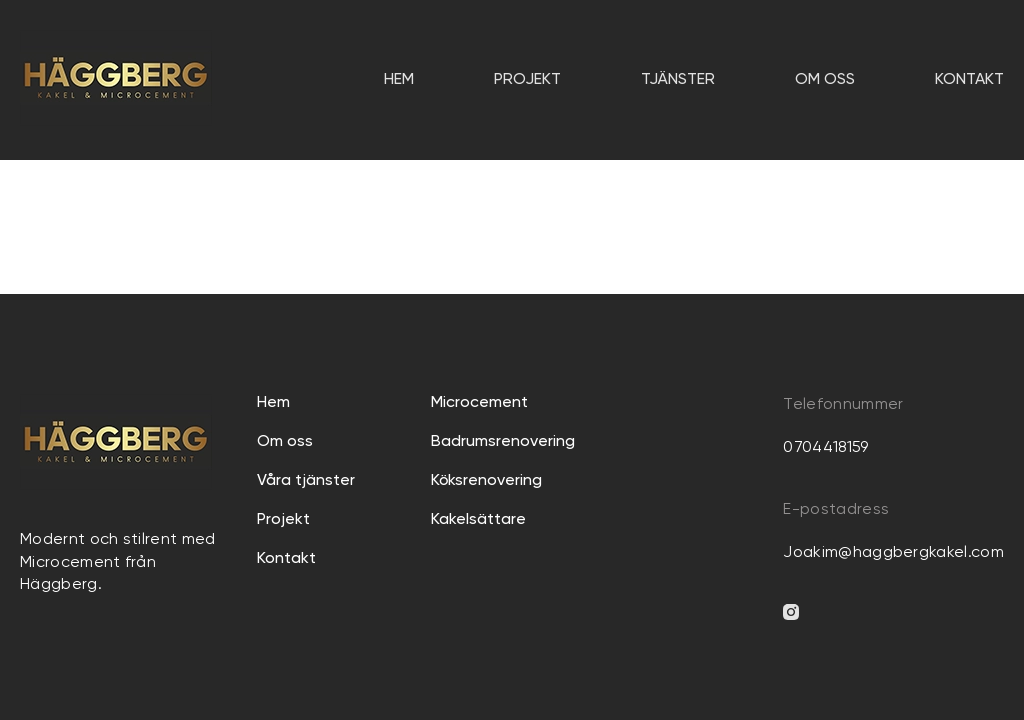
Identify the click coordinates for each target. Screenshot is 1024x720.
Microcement (479, 403)
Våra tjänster (306, 481)
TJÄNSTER (678, 80)
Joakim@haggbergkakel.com (893, 553)
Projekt (527, 80)
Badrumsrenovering (503, 442)
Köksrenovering (486, 481)
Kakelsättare (478, 520)
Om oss (825, 80)
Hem (399, 80)
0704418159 (825, 448)
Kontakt (969, 80)
